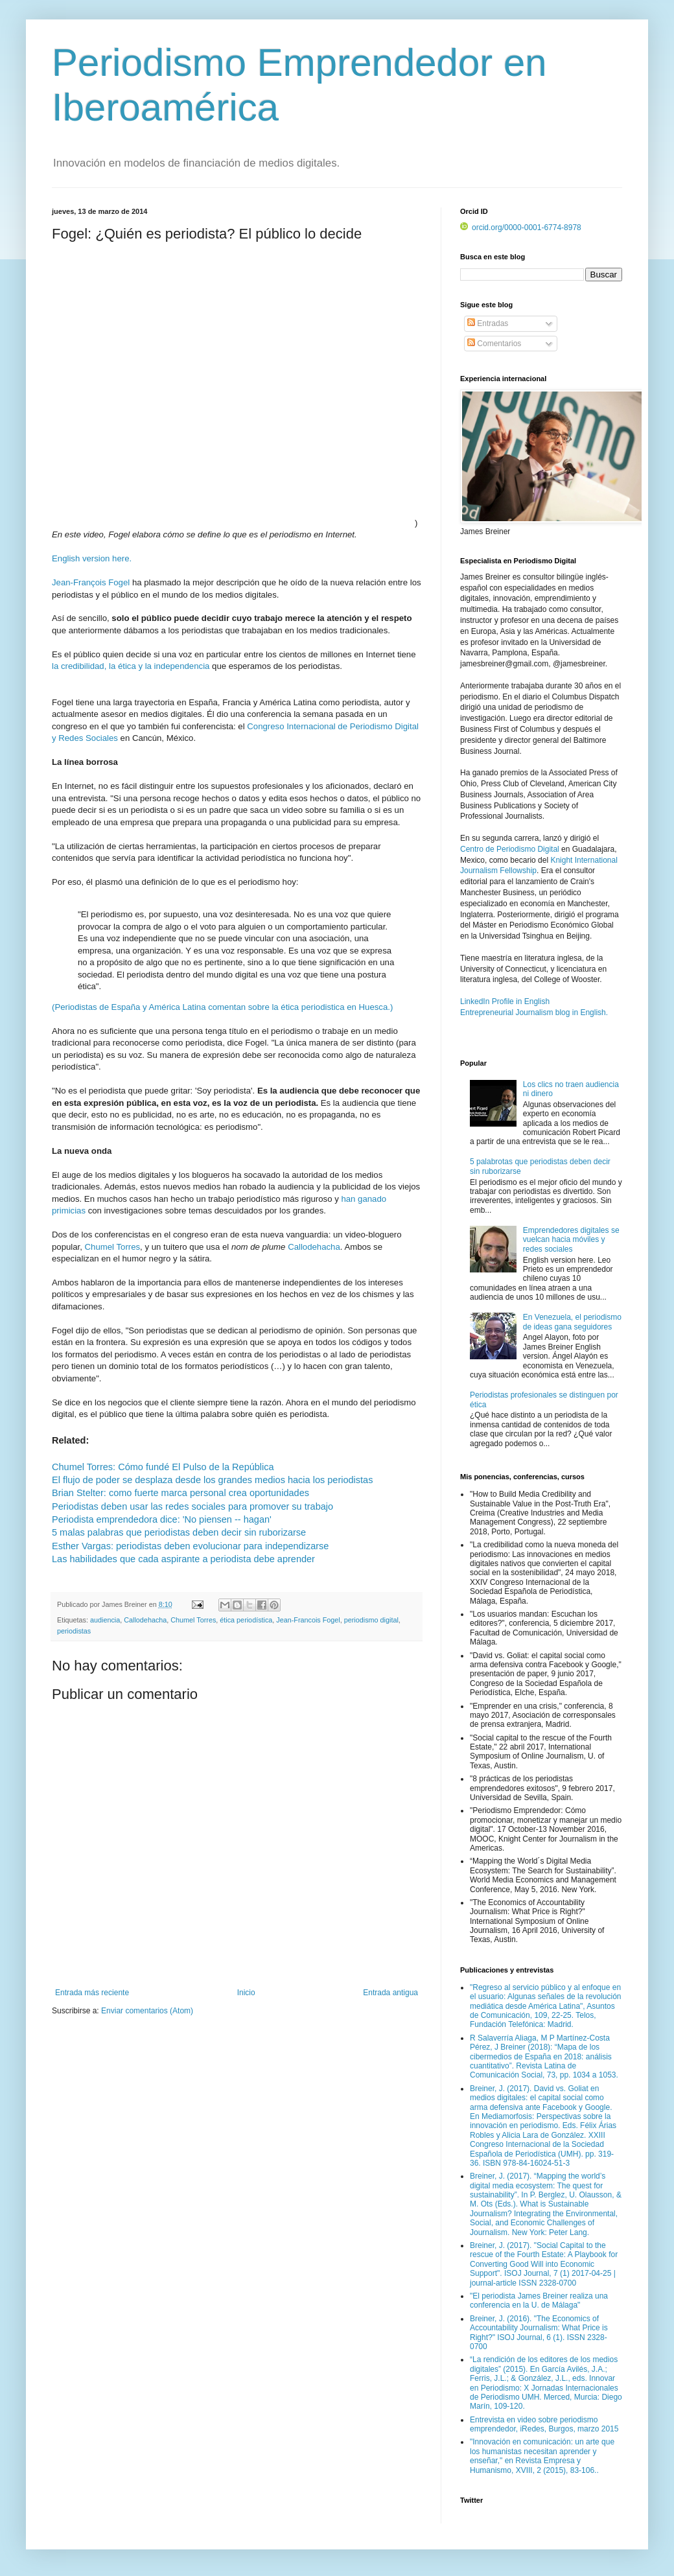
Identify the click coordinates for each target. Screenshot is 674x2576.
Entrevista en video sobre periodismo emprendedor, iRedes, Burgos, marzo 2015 (544, 2424)
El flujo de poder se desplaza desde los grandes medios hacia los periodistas (212, 1480)
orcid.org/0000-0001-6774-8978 (520, 227)
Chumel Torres (113, 1247)
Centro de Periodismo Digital (509, 849)
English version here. (92, 558)
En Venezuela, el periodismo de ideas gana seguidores (572, 1322)
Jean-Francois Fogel (308, 1620)
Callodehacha (314, 1247)
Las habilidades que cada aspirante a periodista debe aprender (183, 1559)
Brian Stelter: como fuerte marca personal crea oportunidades (182, 1493)
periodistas (74, 1631)
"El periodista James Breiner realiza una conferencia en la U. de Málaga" (539, 2300)
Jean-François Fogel (91, 582)
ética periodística (246, 1620)
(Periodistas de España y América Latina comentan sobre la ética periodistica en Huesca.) (222, 1007)
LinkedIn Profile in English (505, 1001)
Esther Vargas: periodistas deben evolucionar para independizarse (190, 1546)
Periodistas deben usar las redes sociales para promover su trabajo (192, 1506)
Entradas (487, 323)
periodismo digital (371, 1620)
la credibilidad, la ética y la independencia (130, 666)
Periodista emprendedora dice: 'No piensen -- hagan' (162, 1519)
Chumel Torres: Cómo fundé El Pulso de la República (163, 1467)
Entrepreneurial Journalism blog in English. (534, 1012)
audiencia (105, 1620)
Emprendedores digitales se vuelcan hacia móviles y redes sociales (571, 1240)
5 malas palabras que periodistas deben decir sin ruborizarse (179, 1532)
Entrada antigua (390, 1992)
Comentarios (494, 343)
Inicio (246, 1992)
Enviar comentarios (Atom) (147, 2010)
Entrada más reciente (92, 1992)
